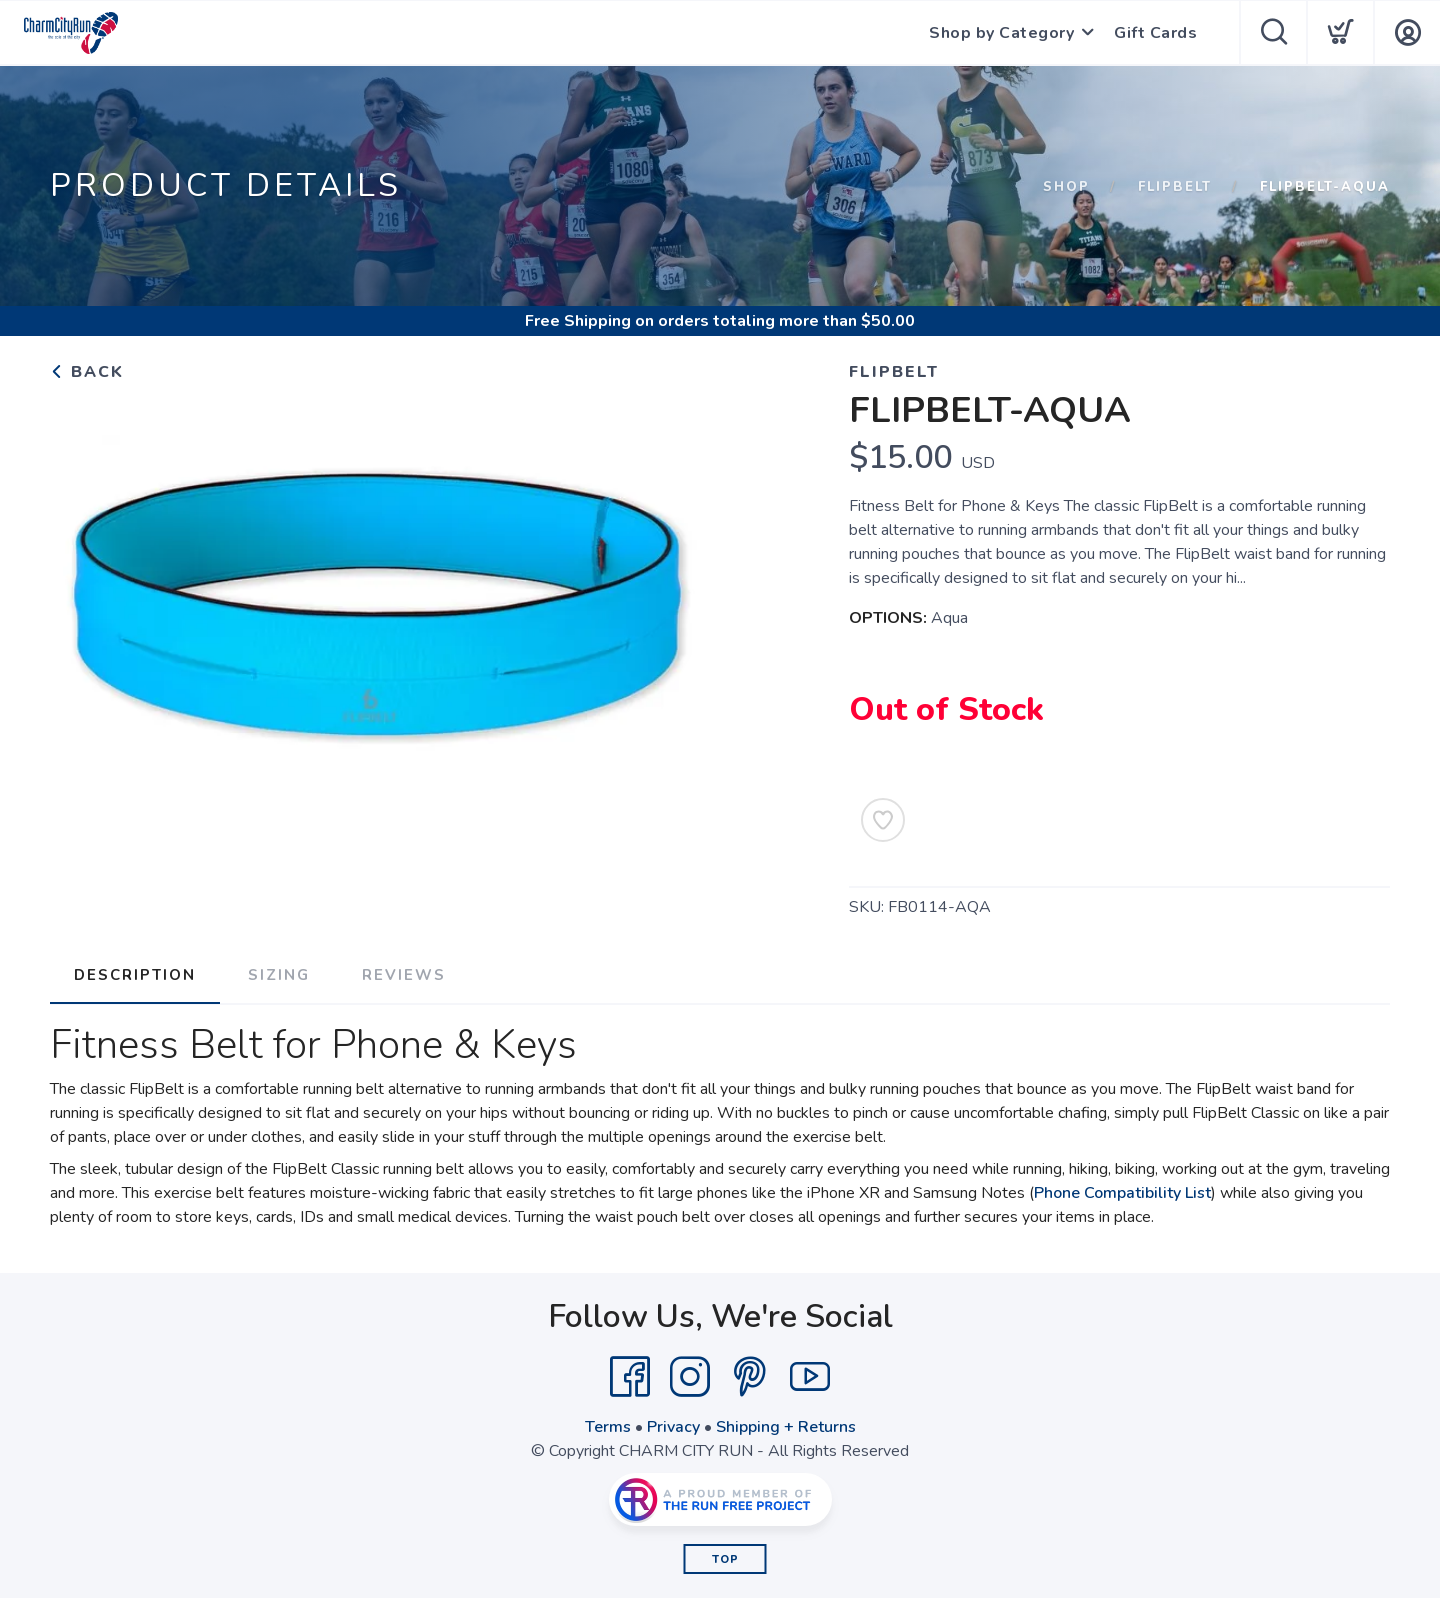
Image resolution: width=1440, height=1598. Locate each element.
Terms (608, 1427)
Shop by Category (1001, 33)
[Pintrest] (750, 1377)
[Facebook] (630, 1377)
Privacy (673, 1427)
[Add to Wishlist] (883, 820)
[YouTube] (810, 1377)
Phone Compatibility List (1122, 1193)
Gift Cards (1155, 33)
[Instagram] (690, 1377)
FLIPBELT (1175, 187)
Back (87, 372)
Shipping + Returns (786, 1427)
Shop (1066, 187)
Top (725, 1559)
